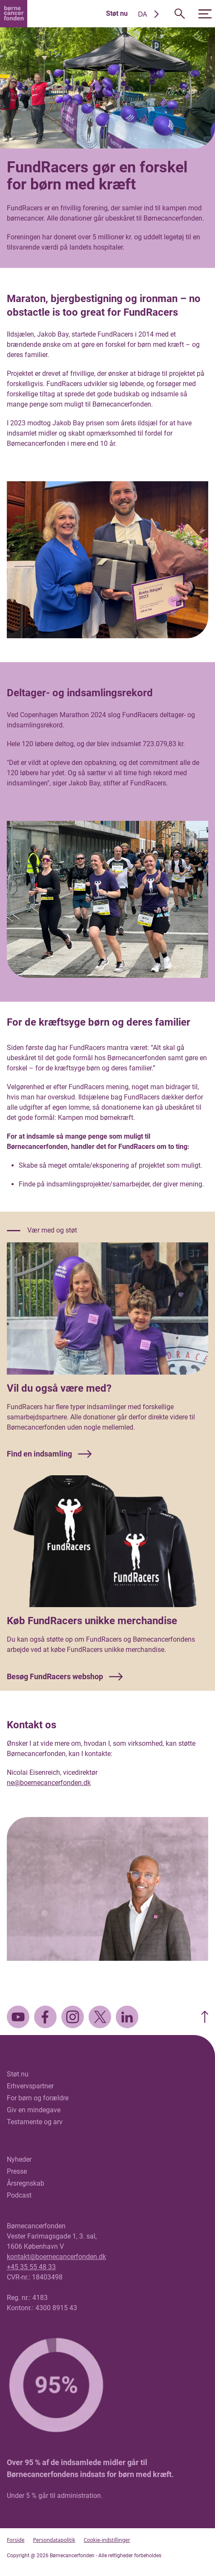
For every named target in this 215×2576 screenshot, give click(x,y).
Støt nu (117, 13)
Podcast (19, 2195)
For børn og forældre (38, 2098)
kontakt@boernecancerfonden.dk (56, 2257)
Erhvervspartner (30, 2086)
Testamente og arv (35, 2122)
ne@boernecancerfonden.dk (49, 1783)
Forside (15, 2540)
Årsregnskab (25, 2183)
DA (142, 14)
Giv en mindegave (33, 2110)
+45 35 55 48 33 (31, 2267)
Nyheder (19, 2159)
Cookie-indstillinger (107, 2540)
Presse (17, 2171)
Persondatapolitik (54, 2540)
